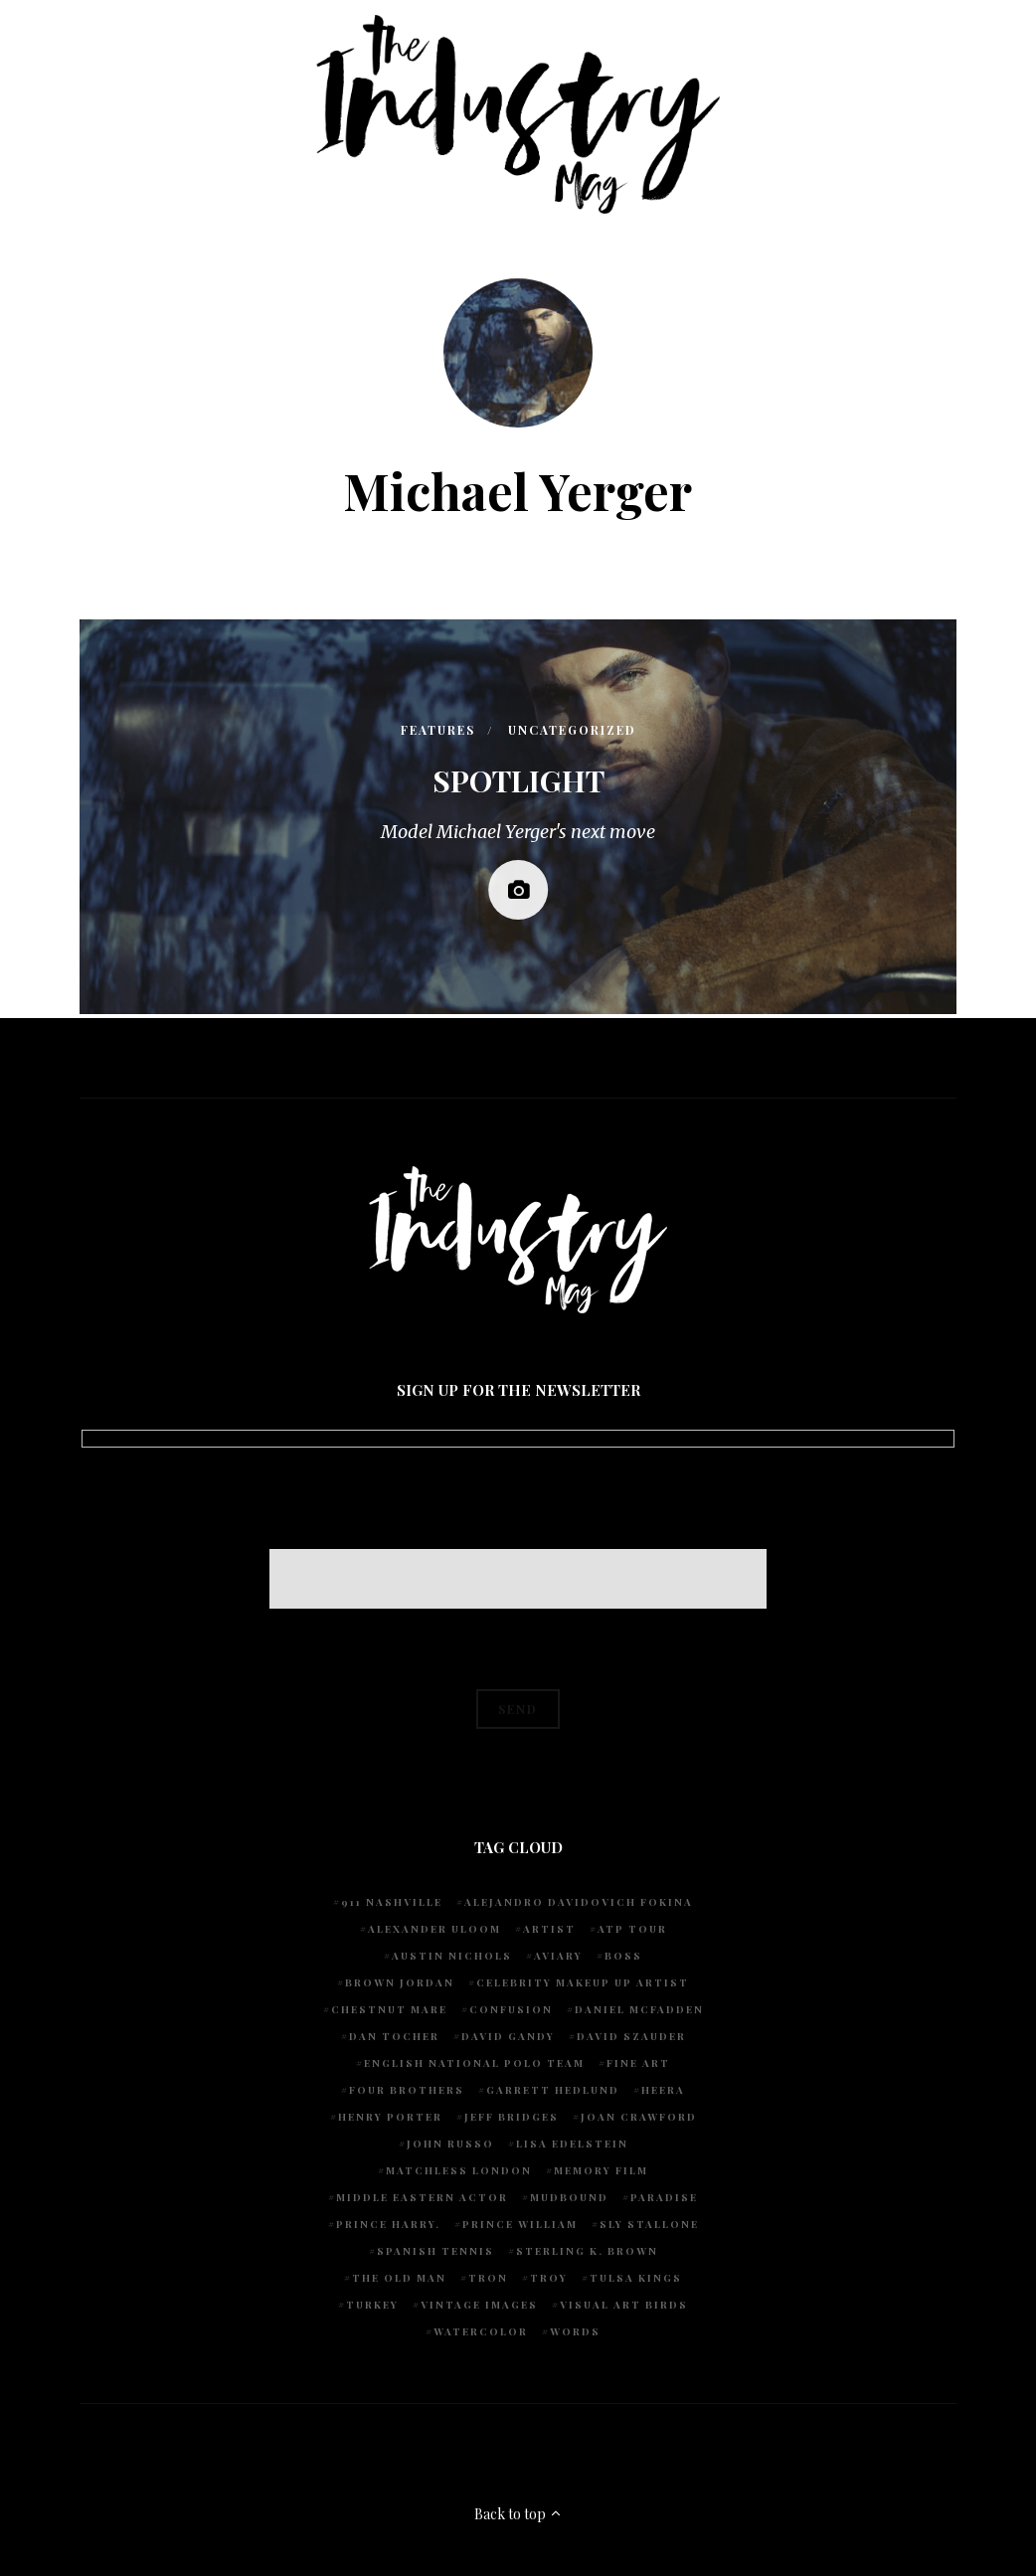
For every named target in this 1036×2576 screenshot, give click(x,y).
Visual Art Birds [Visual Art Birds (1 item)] (624, 2305)
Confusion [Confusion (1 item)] (511, 2009)
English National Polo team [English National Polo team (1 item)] (474, 2063)
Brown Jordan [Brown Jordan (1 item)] (399, 1982)
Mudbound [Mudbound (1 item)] (569, 2197)
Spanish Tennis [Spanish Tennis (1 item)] (435, 2251)
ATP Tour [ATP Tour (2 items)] (632, 1929)
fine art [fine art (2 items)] (638, 2063)
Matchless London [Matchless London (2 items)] (459, 2170)
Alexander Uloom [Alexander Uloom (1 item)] (434, 1929)
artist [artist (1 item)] (549, 1929)
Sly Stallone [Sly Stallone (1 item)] (649, 2224)
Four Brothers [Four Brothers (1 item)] (406, 2090)
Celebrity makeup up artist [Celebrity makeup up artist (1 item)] (582, 1982)
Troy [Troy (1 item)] (549, 2278)
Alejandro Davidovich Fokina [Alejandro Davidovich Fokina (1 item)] (578, 1902)
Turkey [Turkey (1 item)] (372, 2305)
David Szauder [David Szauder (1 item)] (631, 2036)
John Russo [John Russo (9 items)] (450, 2143)
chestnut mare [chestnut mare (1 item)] (389, 2009)
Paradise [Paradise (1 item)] (664, 2197)
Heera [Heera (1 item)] (663, 2090)
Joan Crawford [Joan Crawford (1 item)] (639, 2117)
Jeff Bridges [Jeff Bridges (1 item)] (511, 2117)
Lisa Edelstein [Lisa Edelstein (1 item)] (572, 2143)
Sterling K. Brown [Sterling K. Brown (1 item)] (587, 2251)
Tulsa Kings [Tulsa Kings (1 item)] (636, 2278)
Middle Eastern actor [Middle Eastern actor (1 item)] (422, 2197)
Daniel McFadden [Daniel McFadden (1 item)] (639, 2009)
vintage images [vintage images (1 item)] (479, 2305)
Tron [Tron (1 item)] (488, 2278)
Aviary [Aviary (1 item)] (558, 1956)
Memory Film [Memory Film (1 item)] (601, 2170)
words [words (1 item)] (575, 2331)
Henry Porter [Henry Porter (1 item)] (390, 2117)
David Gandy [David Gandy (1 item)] (508, 2036)
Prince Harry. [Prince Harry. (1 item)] (388, 2224)
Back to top (518, 2513)
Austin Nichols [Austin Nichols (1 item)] (452, 1956)
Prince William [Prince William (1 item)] (520, 2224)
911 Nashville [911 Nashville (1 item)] (391, 1902)
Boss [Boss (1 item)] (623, 1956)
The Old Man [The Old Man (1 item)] (399, 2278)
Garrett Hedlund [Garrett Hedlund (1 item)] (552, 2090)
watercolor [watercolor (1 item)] (480, 2331)
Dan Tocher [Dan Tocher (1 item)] (394, 2036)
